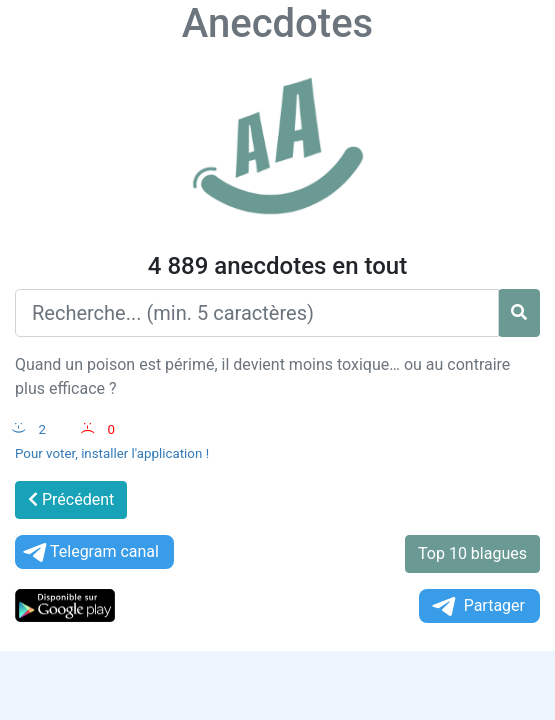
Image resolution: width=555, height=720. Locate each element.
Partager (477, 606)
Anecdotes (277, 23)
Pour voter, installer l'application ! (112, 453)
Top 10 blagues (472, 553)
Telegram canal (89, 552)
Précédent (71, 499)
